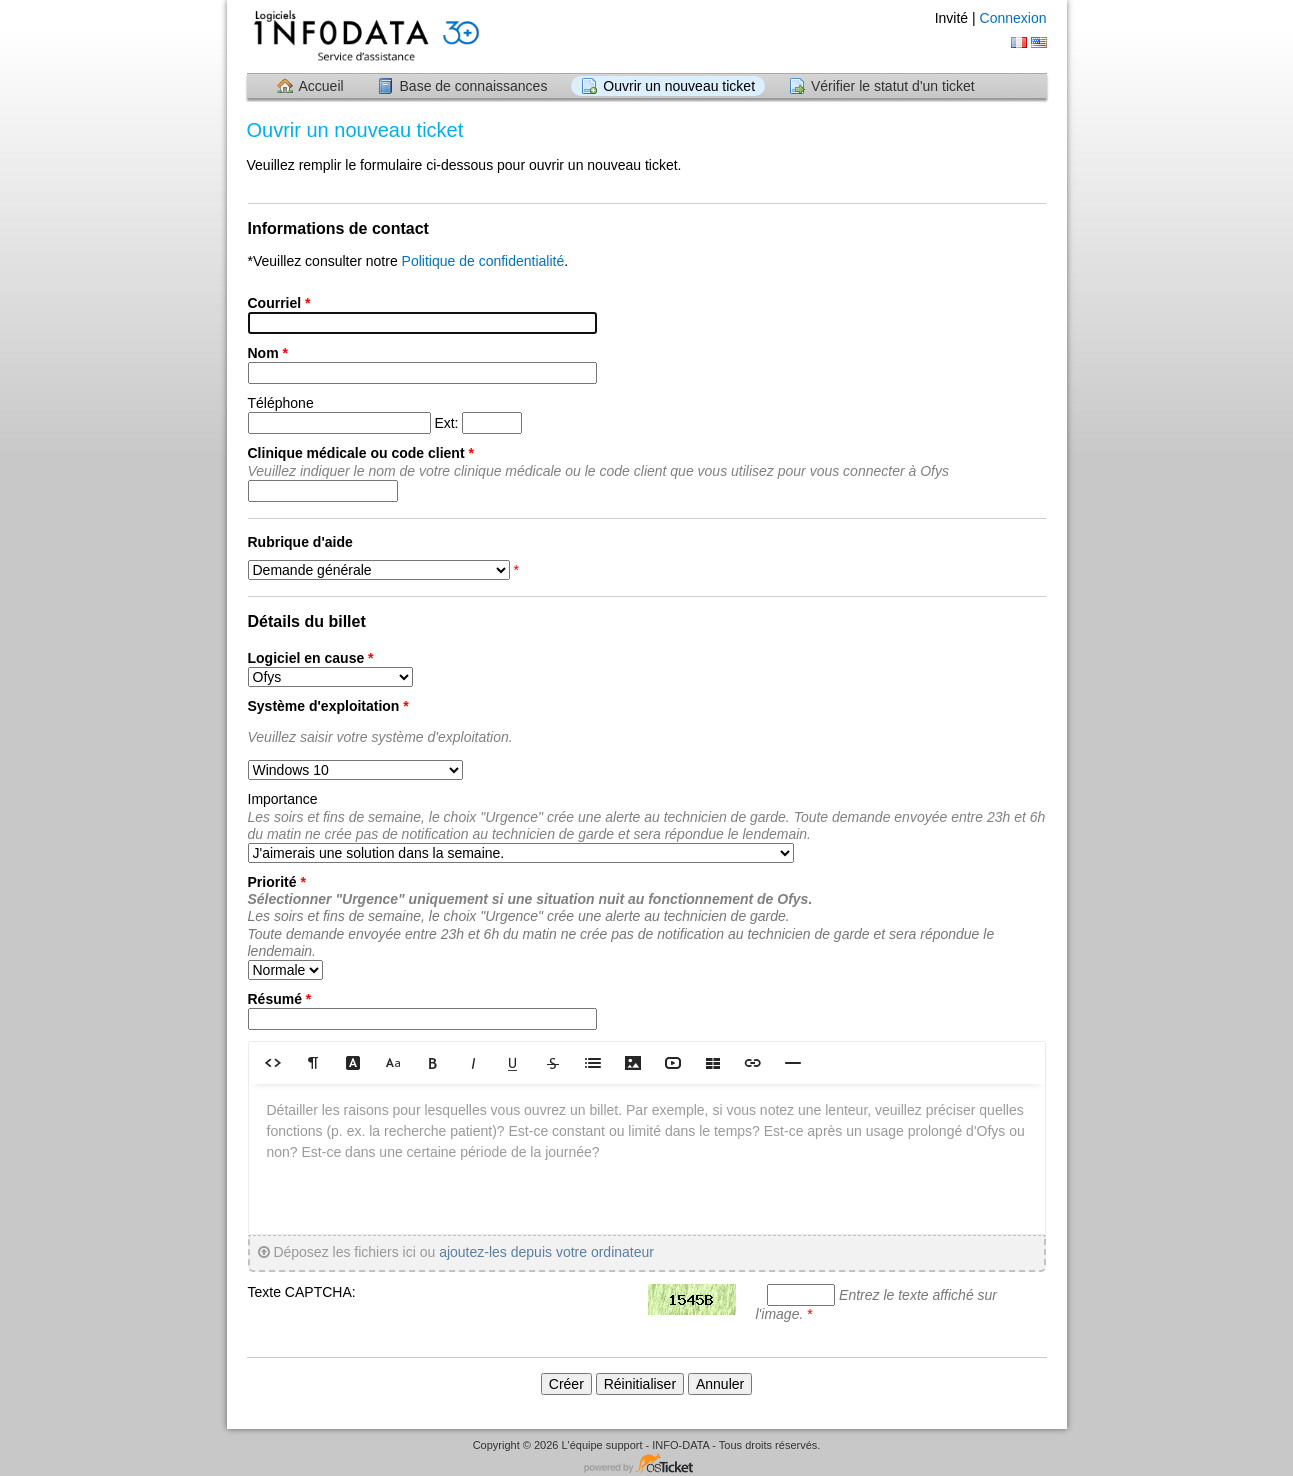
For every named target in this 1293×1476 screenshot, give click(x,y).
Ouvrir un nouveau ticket (679, 86)
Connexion (1013, 18)
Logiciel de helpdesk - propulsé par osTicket (647, 1464)
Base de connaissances (474, 86)
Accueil (321, 86)
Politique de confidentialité (483, 261)
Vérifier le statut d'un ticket (893, 86)
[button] (273, 1062)
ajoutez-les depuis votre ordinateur (546, 1252)
